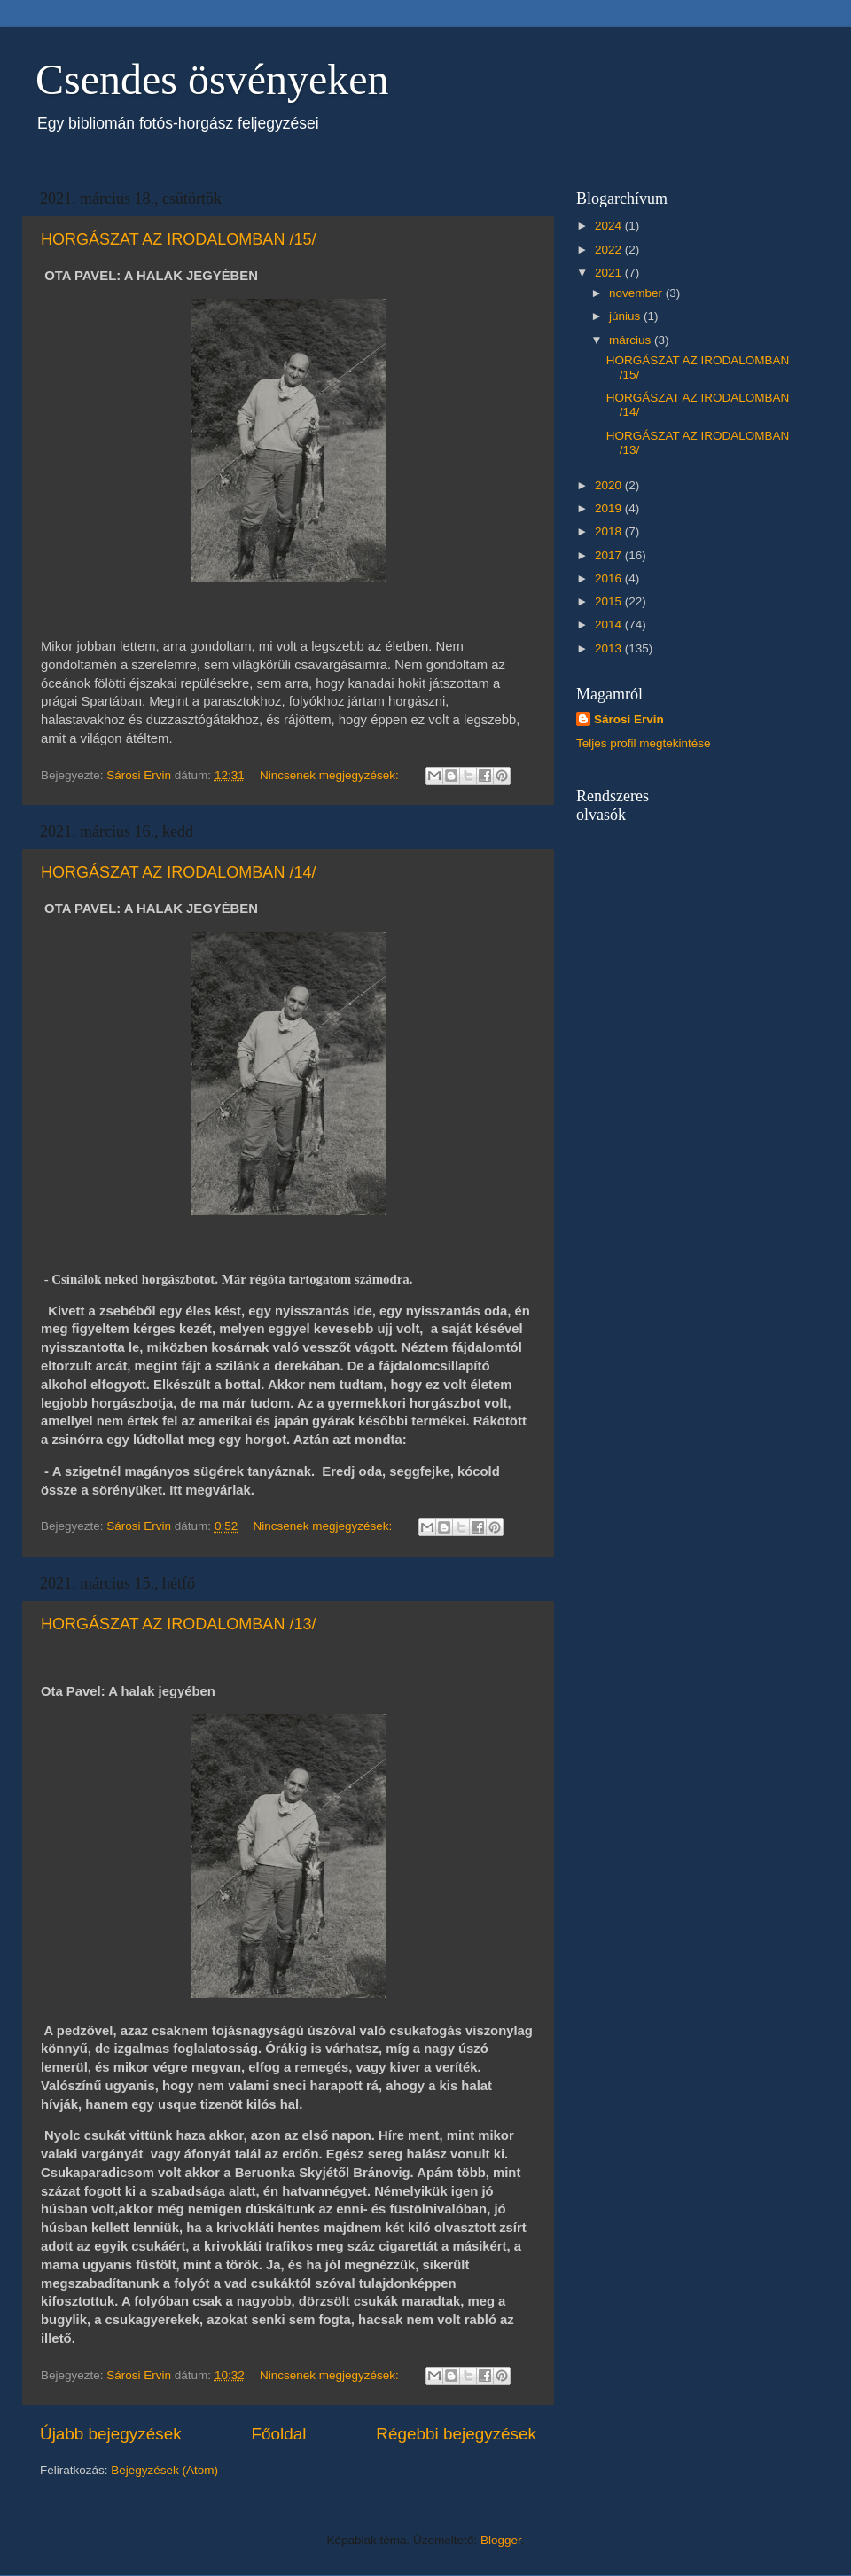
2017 (610, 555)
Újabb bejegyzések (111, 2433)
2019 (610, 508)
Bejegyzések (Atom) (164, 2470)
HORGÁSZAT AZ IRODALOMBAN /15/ (178, 239)
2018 (610, 531)
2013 (610, 648)
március (631, 340)
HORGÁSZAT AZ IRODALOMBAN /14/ (178, 872)
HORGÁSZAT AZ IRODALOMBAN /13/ (178, 1624)
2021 (610, 272)
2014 (610, 624)
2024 (610, 225)
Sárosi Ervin (629, 719)
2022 (610, 249)
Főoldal (279, 2433)
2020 (610, 485)
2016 (610, 578)
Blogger (500, 2540)
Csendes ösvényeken (212, 79)
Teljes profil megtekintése (643, 743)
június (626, 316)
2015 (610, 601)
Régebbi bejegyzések (456, 2433)
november (637, 293)
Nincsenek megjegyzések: (331, 775)
